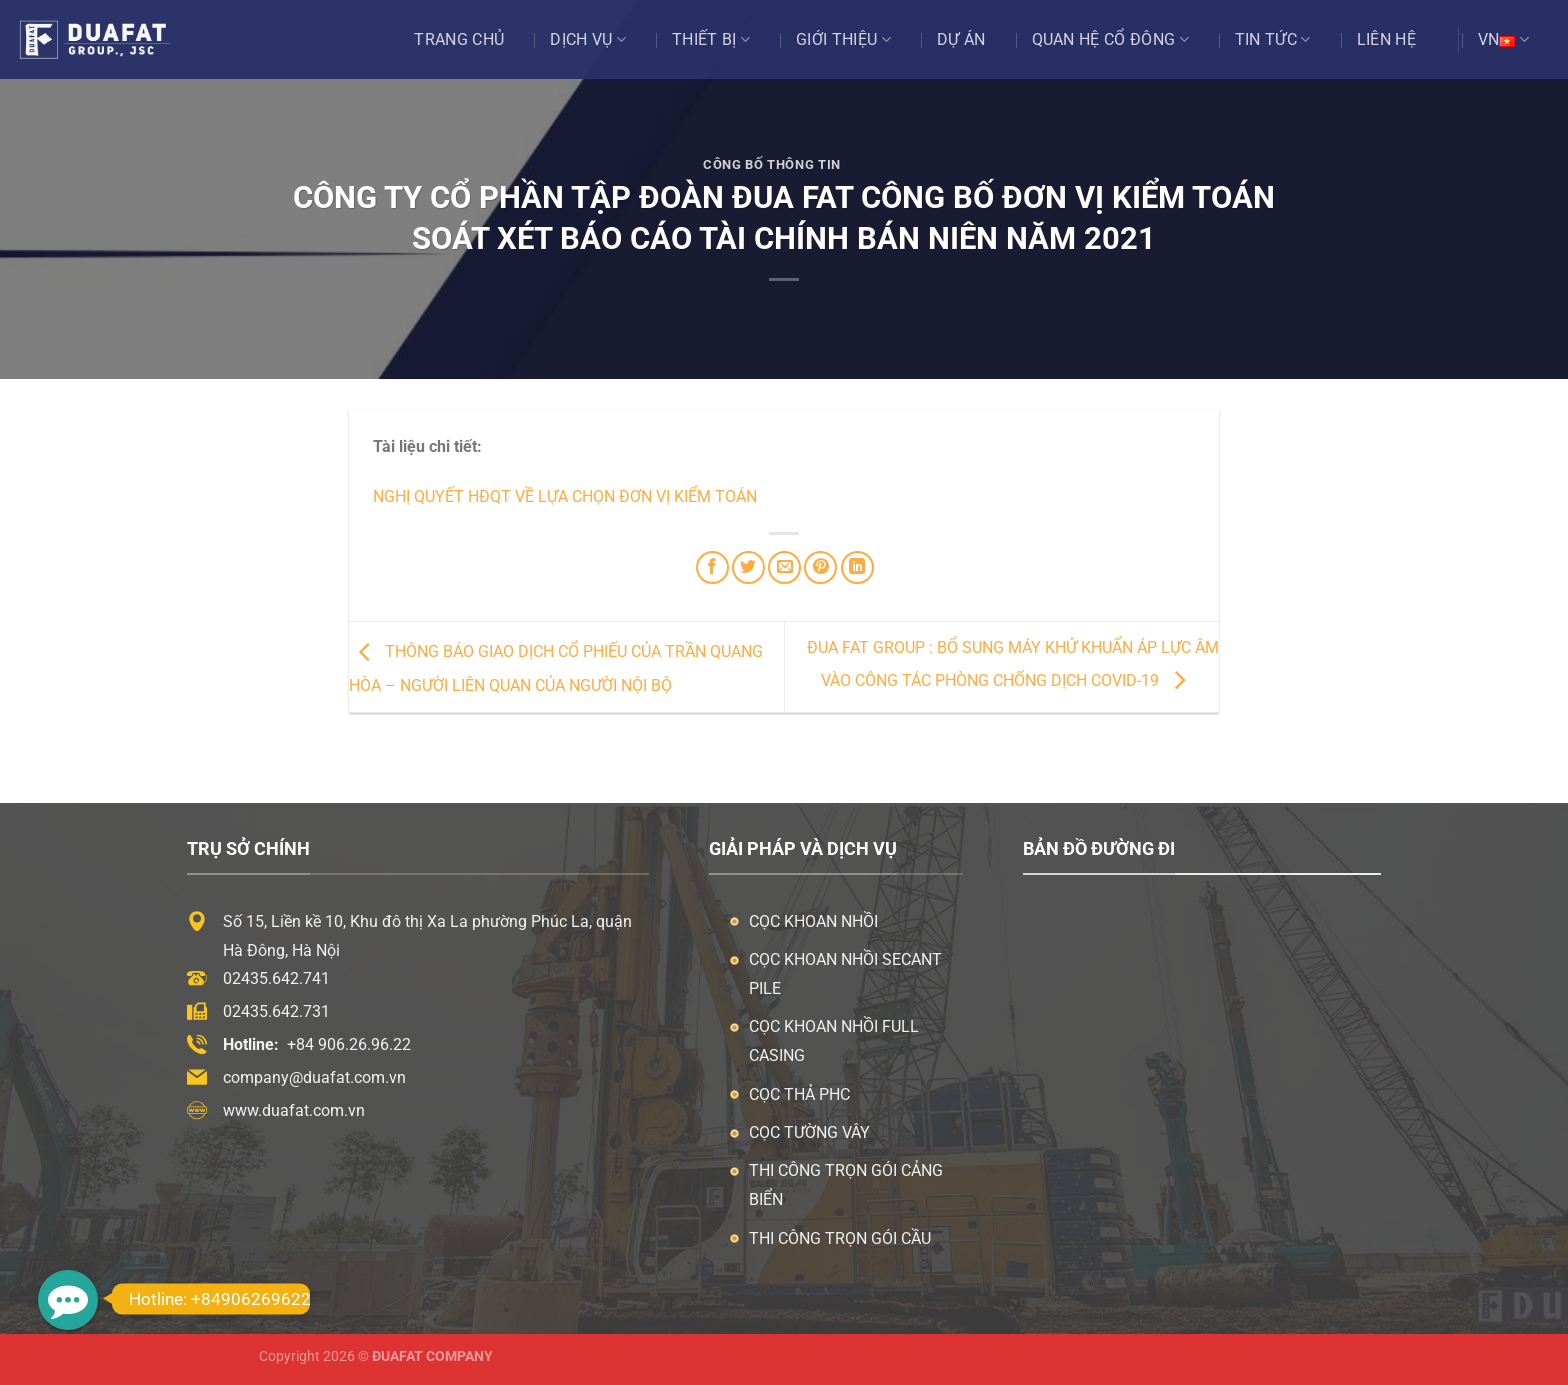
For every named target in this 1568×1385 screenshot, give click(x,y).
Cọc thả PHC (799, 1094)
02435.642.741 (276, 978)
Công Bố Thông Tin (772, 164)
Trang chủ (459, 39)
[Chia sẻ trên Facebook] (712, 567)
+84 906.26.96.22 (349, 1044)
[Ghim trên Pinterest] (820, 567)
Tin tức (1273, 40)
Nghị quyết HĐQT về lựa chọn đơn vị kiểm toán (565, 496)
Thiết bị (711, 40)
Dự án (961, 39)
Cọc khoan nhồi (813, 921)
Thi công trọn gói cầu (840, 1238)
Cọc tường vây (809, 1132)
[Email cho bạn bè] (784, 567)
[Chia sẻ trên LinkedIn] (857, 567)
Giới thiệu (843, 40)
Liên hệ (1386, 39)
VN (1503, 40)
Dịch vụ (588, 40)
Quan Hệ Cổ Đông (1110, 40)
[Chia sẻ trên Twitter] (748, 567)
